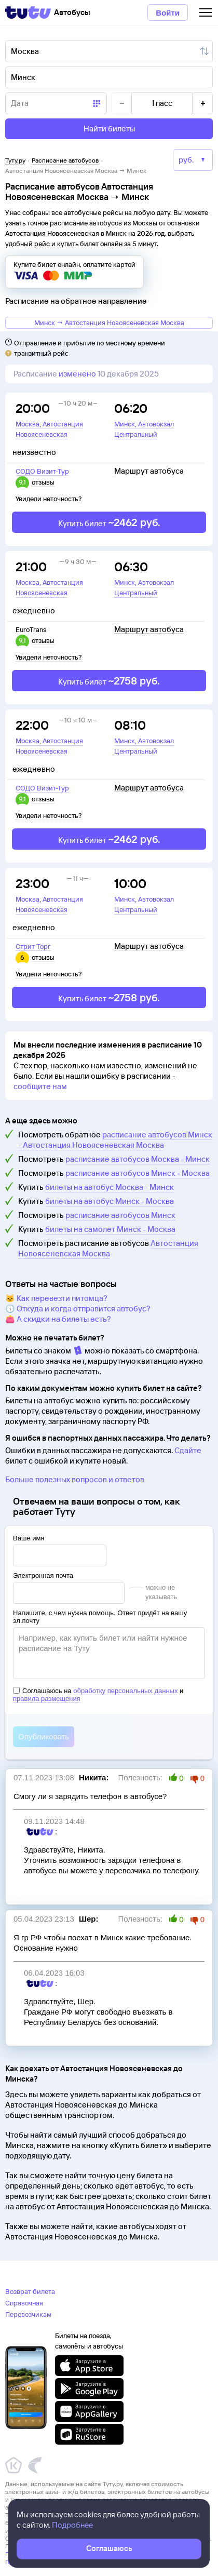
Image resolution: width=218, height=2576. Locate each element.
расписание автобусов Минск (120, 1215)
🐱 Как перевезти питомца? (56, 1298)
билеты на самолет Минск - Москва (110, 1229)
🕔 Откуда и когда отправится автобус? (78, 1308)
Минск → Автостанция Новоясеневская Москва (109, 322)
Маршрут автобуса (149, 471)
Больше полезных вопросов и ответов (74, 1479)
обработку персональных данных (125, 1691)
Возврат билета (30, 2291)
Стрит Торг (33, 946)
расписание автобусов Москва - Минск (137, 1159)
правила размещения (46, 1698)
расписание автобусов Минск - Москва (137, 1173)
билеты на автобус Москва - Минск (109, 1187)
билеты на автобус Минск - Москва (109, 1201)
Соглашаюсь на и (98, 1694)
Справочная (24, 2303)
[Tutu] (28, 12)
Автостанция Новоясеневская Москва (108, 1248)
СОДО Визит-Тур (42, 471)
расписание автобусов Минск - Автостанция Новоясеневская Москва (115, 1140)
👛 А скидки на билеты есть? (58, 1319)
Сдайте (187, 1450)
